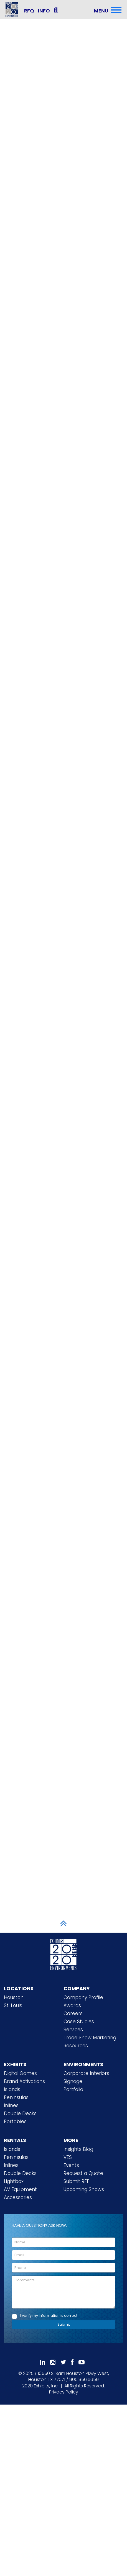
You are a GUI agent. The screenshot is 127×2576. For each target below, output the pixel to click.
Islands (12, 2089)
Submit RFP (76, 2181)
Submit (63, 2324)
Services (73, 2029)
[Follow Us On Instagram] (52, 2362)
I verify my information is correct (48, 2315)
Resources (75, 2045)
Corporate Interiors (86, 2073)
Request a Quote (83, 2173)
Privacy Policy (63, 2392)
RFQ (29, 10)
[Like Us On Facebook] (72, 2362)
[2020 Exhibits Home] (63, 1953)
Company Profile (83, 1997)
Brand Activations (24, 2081)
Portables (15, 2121)
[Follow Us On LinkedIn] (42, 2362)
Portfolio (73, 2089)
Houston (14, 1997)
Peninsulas (16, 2097)
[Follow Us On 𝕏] (63, 2362)
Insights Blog (78, 2149)
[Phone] (63, 2268)
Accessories (18, 2197)
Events (71, 2165)
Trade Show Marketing (89, 2037)
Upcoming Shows (83, 2189)
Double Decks (20, 2113)
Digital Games (20, 2073)
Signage (72, 2081)
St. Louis (13, 2005)
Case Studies (78, 2021)
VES (67, 2157)
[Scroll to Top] (63, 1923)
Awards (72, 2005)
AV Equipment (20, 2189)
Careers (73, 2013)
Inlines (11, 2105)
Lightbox (14, 2181)
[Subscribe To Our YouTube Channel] (82, 2362)
